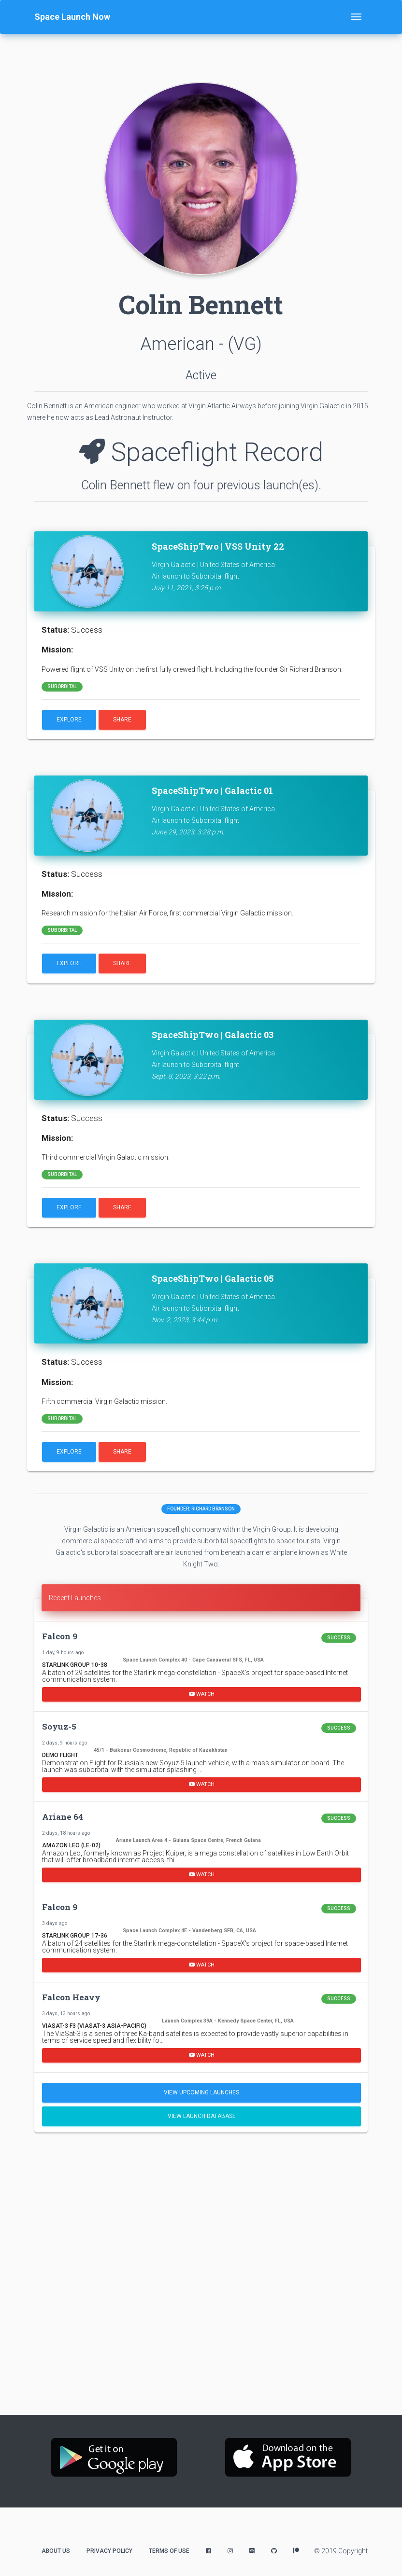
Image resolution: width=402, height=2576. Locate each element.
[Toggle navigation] (356, 17)
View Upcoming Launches (201, 2092)
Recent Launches (75, 1598)
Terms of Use (169, 2551)
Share (122, 719)
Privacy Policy (109, 2551)
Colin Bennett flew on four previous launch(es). (201, 485)
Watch (202, 1693)
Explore (69, 719)
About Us (56, 2551)
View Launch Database (202, 2116)
